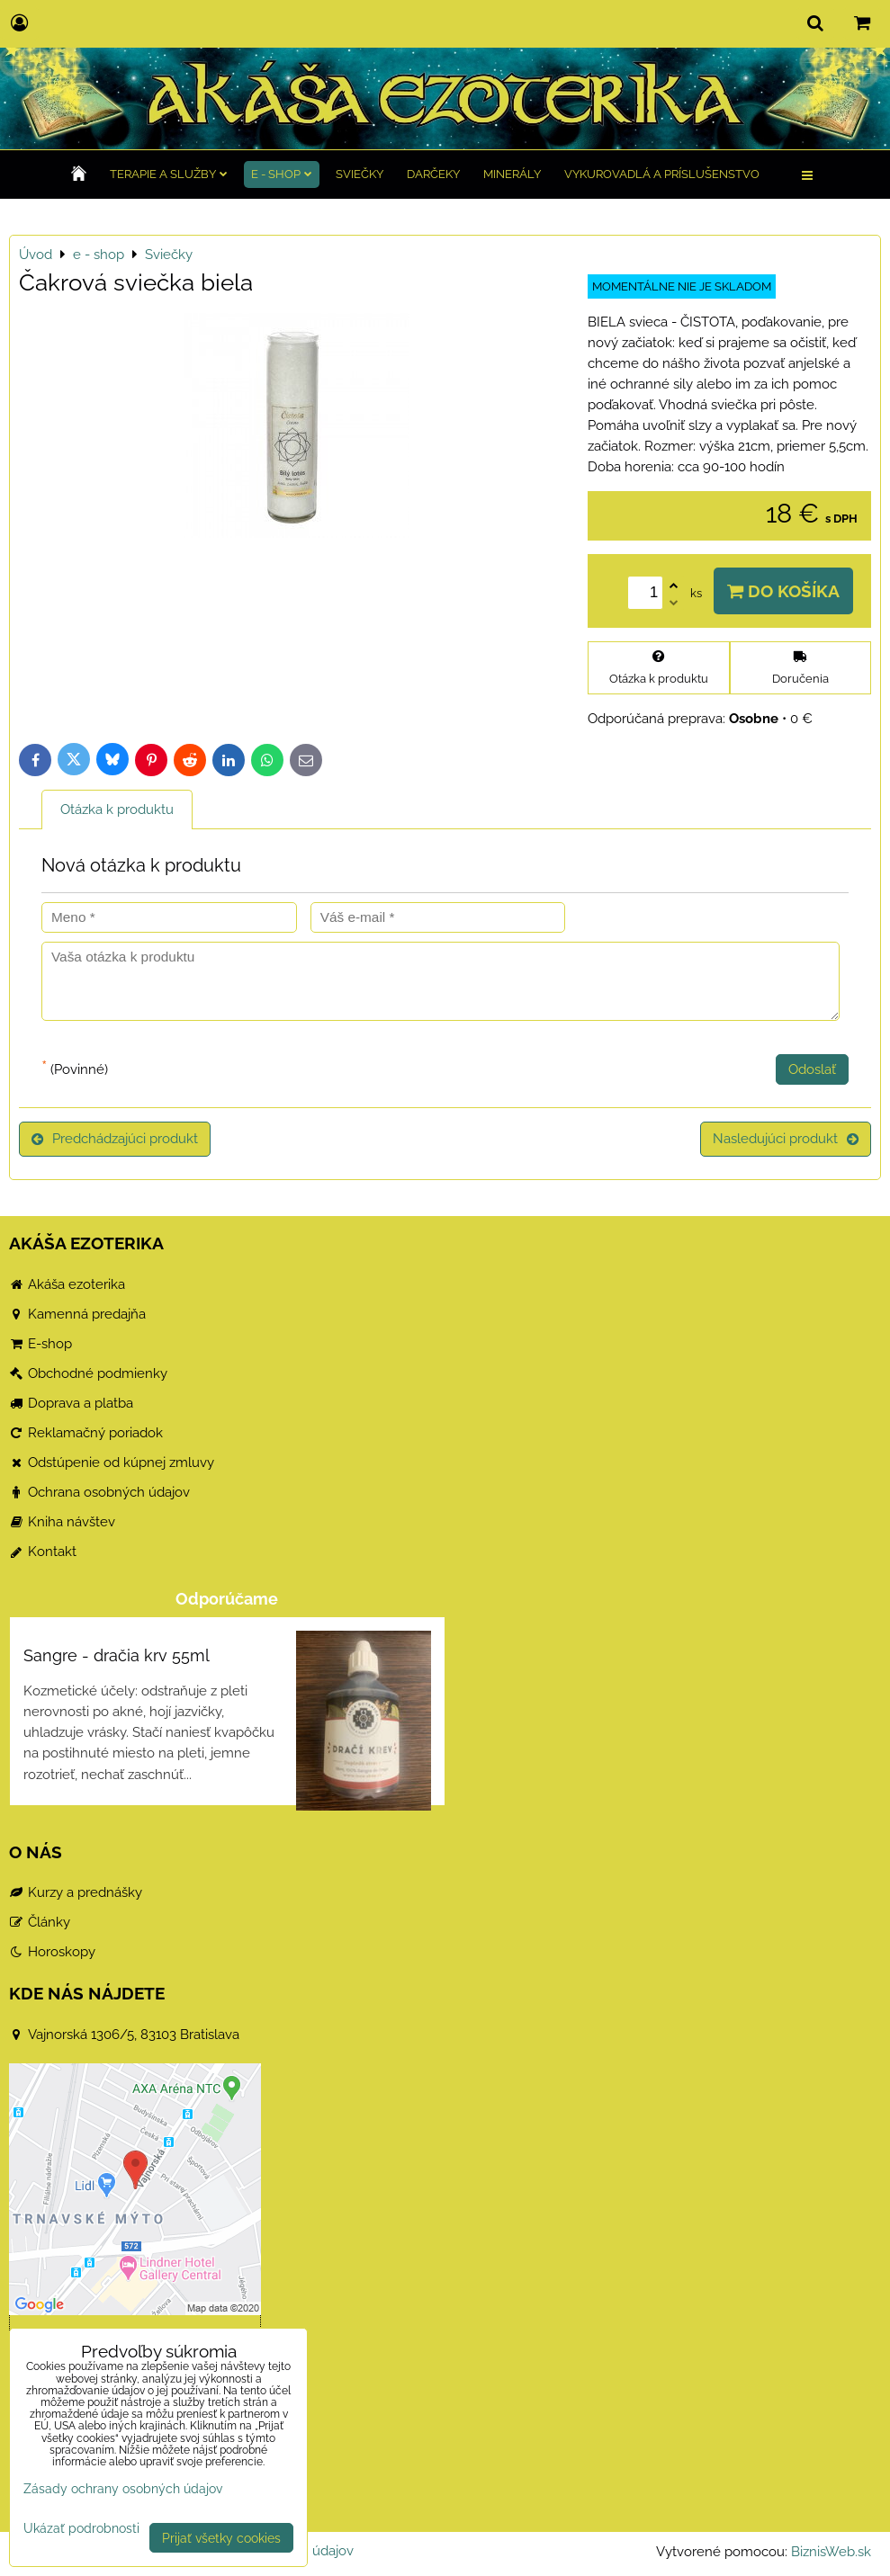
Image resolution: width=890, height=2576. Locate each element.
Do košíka (783, 591)
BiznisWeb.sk (831, 2552)
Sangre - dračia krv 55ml (116, 1655)
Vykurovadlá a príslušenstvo (662, 174)
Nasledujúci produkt (786, 1139)
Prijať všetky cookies (221, 2537)
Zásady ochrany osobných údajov (122, 2488)
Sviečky (359, 174)
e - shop (281, 174)
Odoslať (812, 1069)
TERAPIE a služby (169, 174)
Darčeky (433, 174)
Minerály (512, 174)
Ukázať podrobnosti (81, 2528)
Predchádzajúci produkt (114, 1139)
